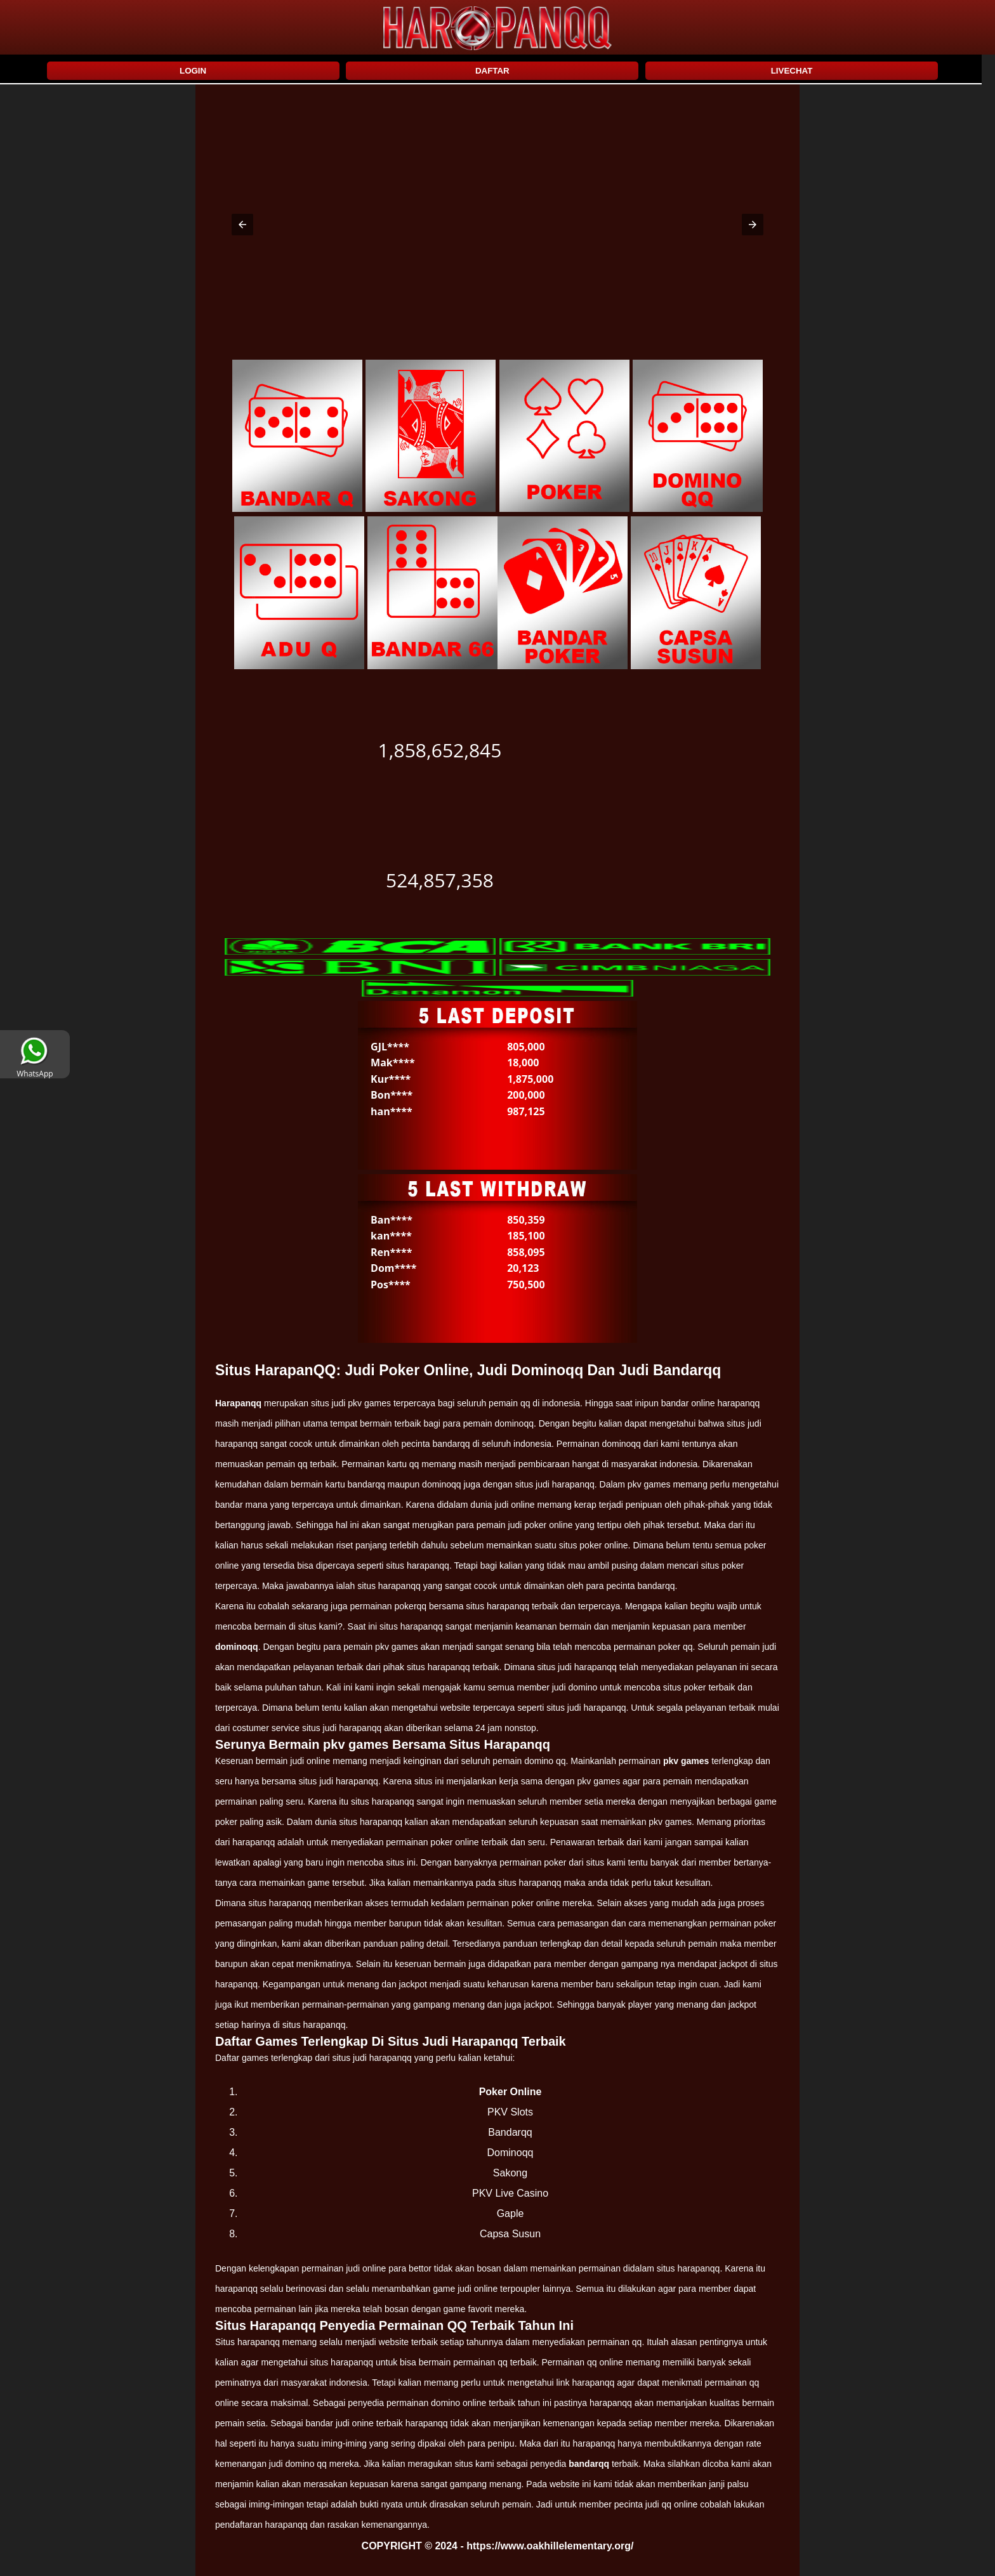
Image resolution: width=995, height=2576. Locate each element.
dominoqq (236, 1647)
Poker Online (510, 2091)
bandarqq (589, 2464)
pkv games (686, 1761)
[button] (242, 224)
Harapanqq (238, 1403)
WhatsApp (34, 1069)
